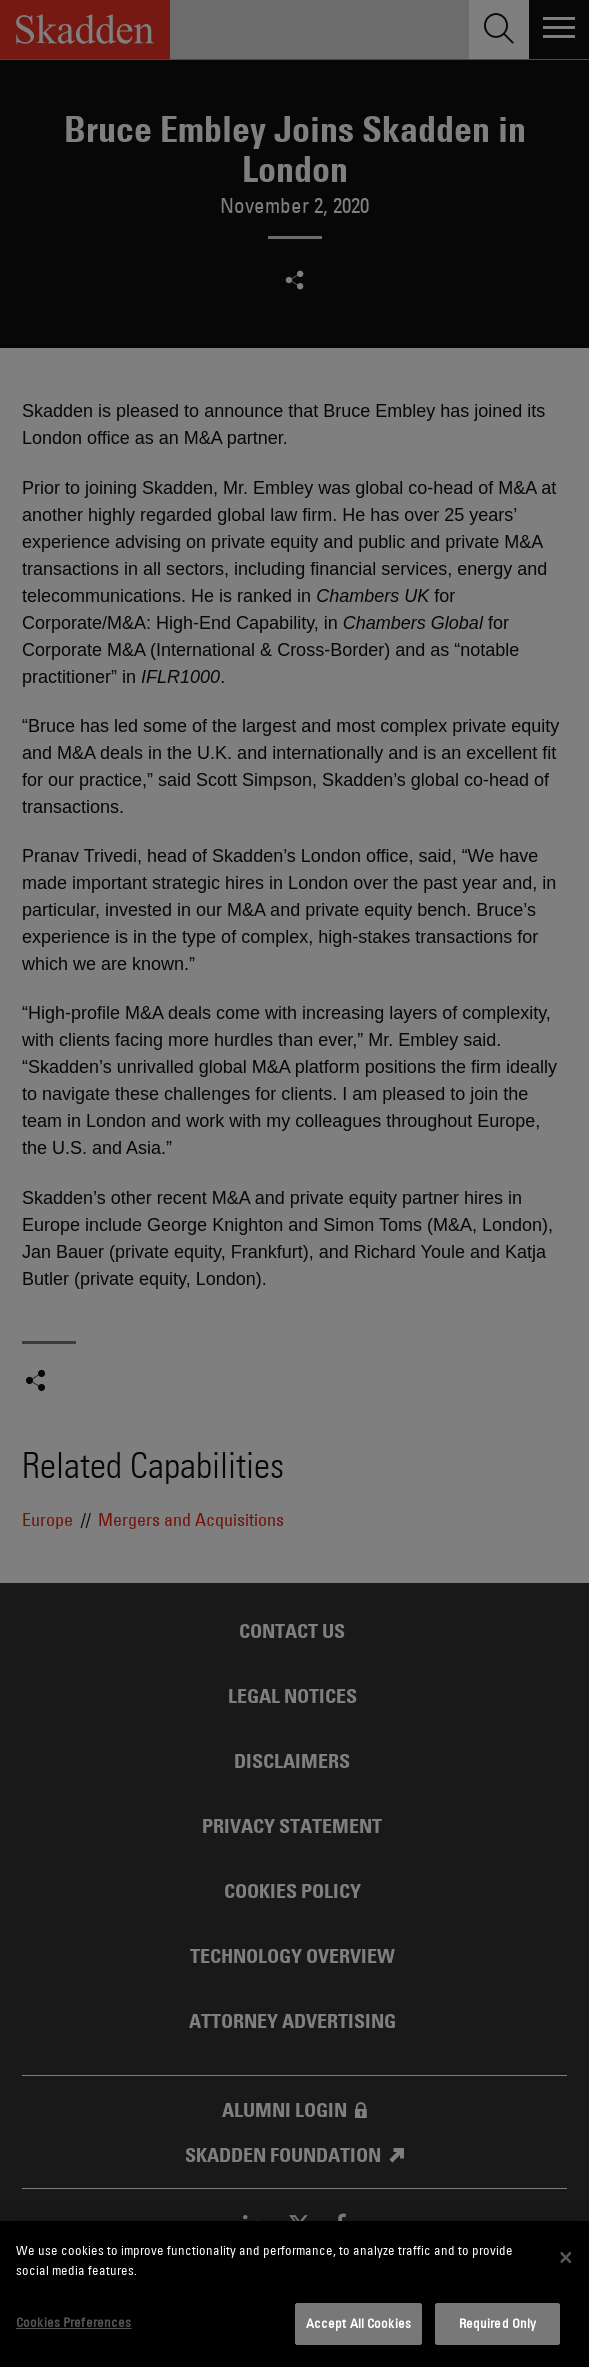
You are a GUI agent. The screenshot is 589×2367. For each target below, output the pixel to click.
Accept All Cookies (358, 2323)
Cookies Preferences (73, 2322)
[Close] (566, 2258)
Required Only (498, 2323)
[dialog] (294, 2294)
